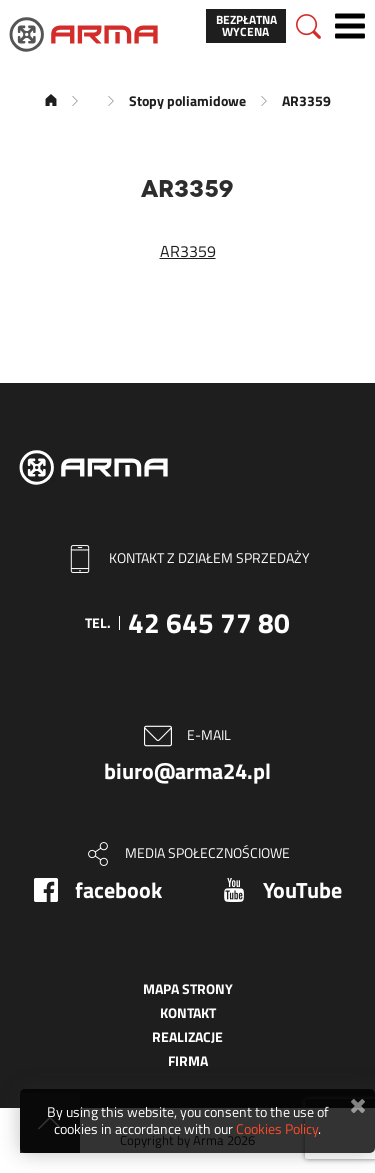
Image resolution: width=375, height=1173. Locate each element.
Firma (188, 1060)
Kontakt (188, 1012)
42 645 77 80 (209, 622)
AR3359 (188, 251)
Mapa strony (188, 988)
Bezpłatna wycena (246, 25)
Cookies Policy (277, 1128)
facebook (118, 890)
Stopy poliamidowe (187, 100)
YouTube (302, 890)
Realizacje (187, 1036)
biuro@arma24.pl (187, 771)
